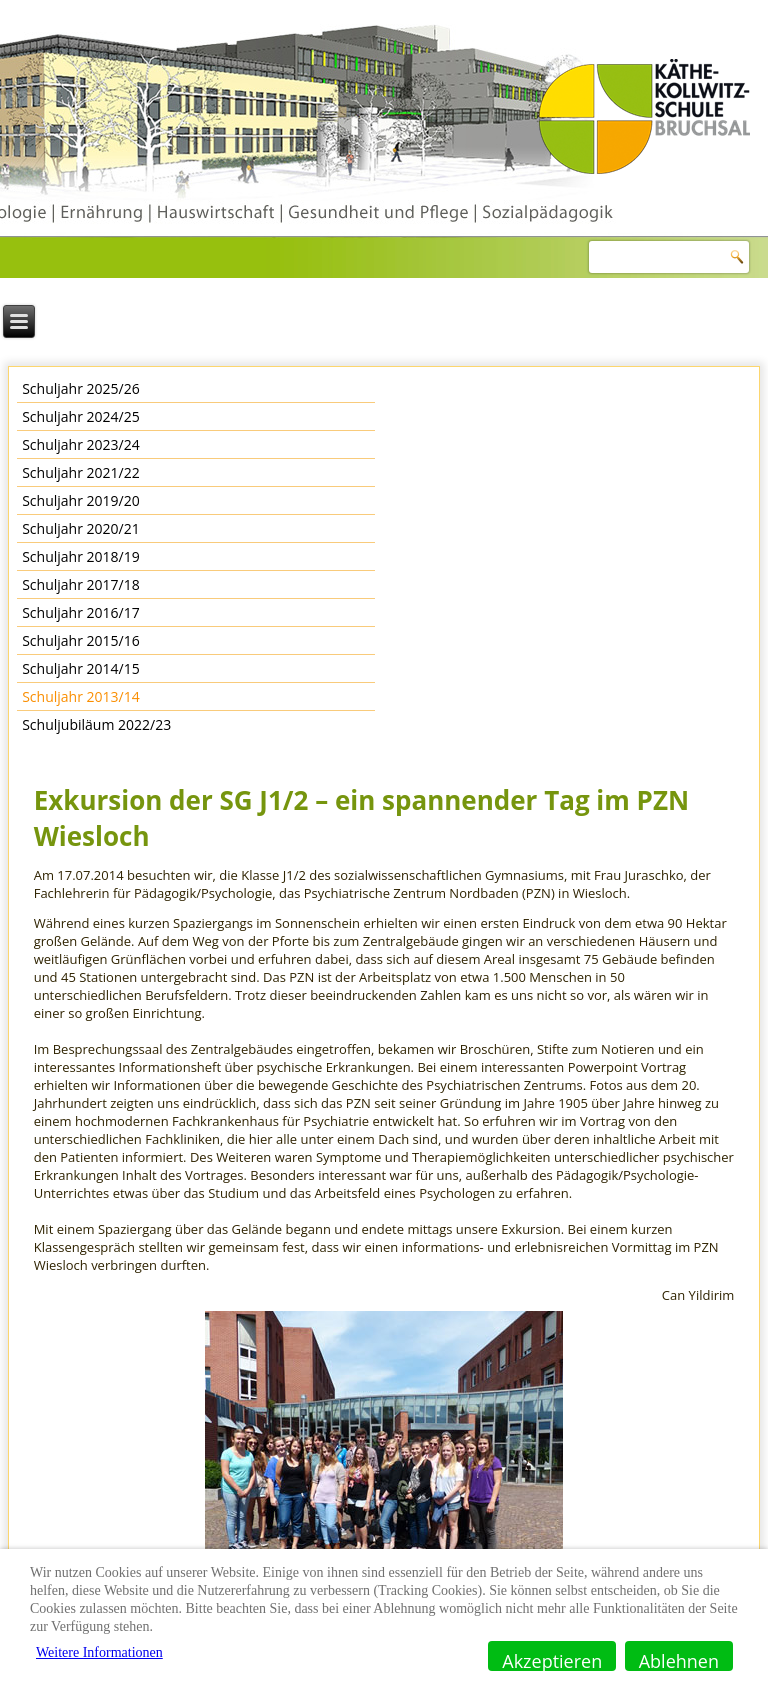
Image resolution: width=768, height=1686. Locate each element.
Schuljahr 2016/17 (81, 612)
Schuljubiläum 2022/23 (96, 724)
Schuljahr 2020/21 (81, 528)
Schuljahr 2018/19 (81, 556)
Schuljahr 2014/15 (81, 668)
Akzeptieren (552, 1660)
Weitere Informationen (99, 1652)
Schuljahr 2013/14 (81, 696)
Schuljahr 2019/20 (81, 500)
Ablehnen (679, 1660)
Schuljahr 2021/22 (81, 472)
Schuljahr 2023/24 (81, 444)
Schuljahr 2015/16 (81, 640)
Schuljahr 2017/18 (81, 584)
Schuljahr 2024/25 (81, 416)
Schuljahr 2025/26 (81, 388)
